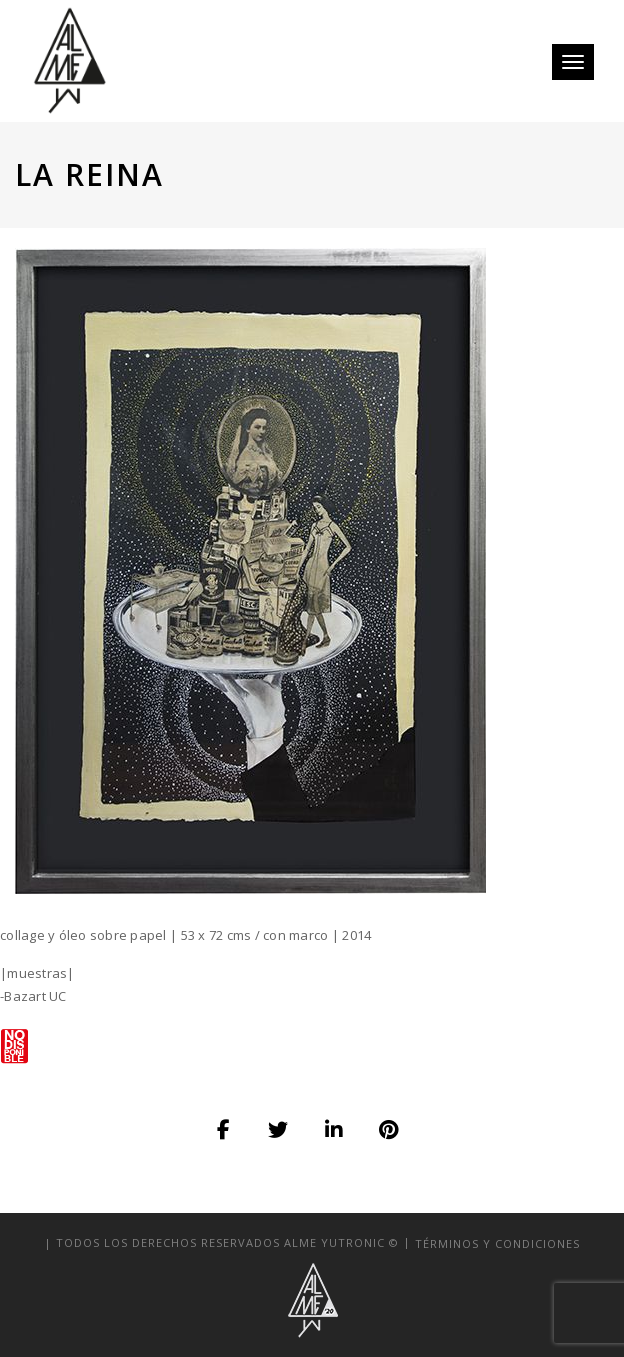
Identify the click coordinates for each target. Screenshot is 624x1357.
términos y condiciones (497, 1242)
